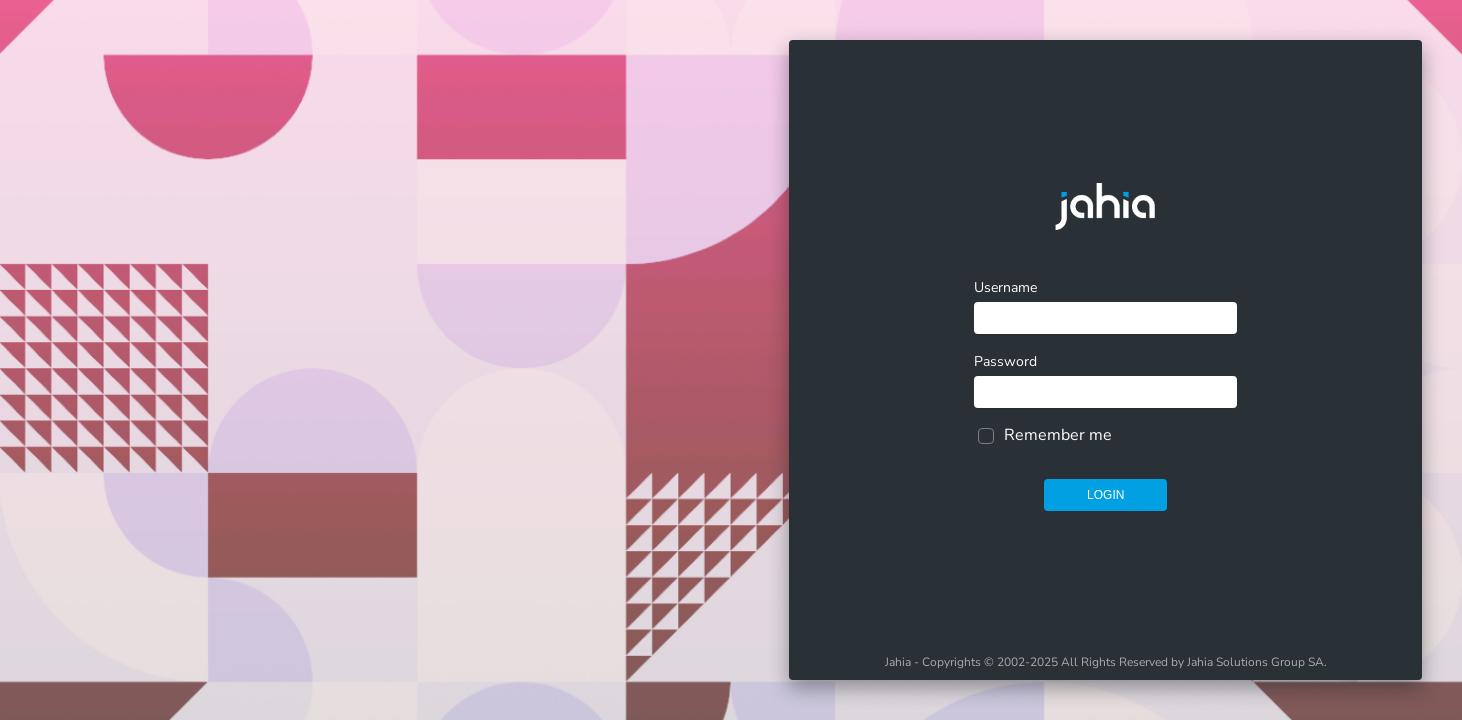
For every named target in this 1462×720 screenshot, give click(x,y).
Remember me (1058, 435)
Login (1105, 495)
